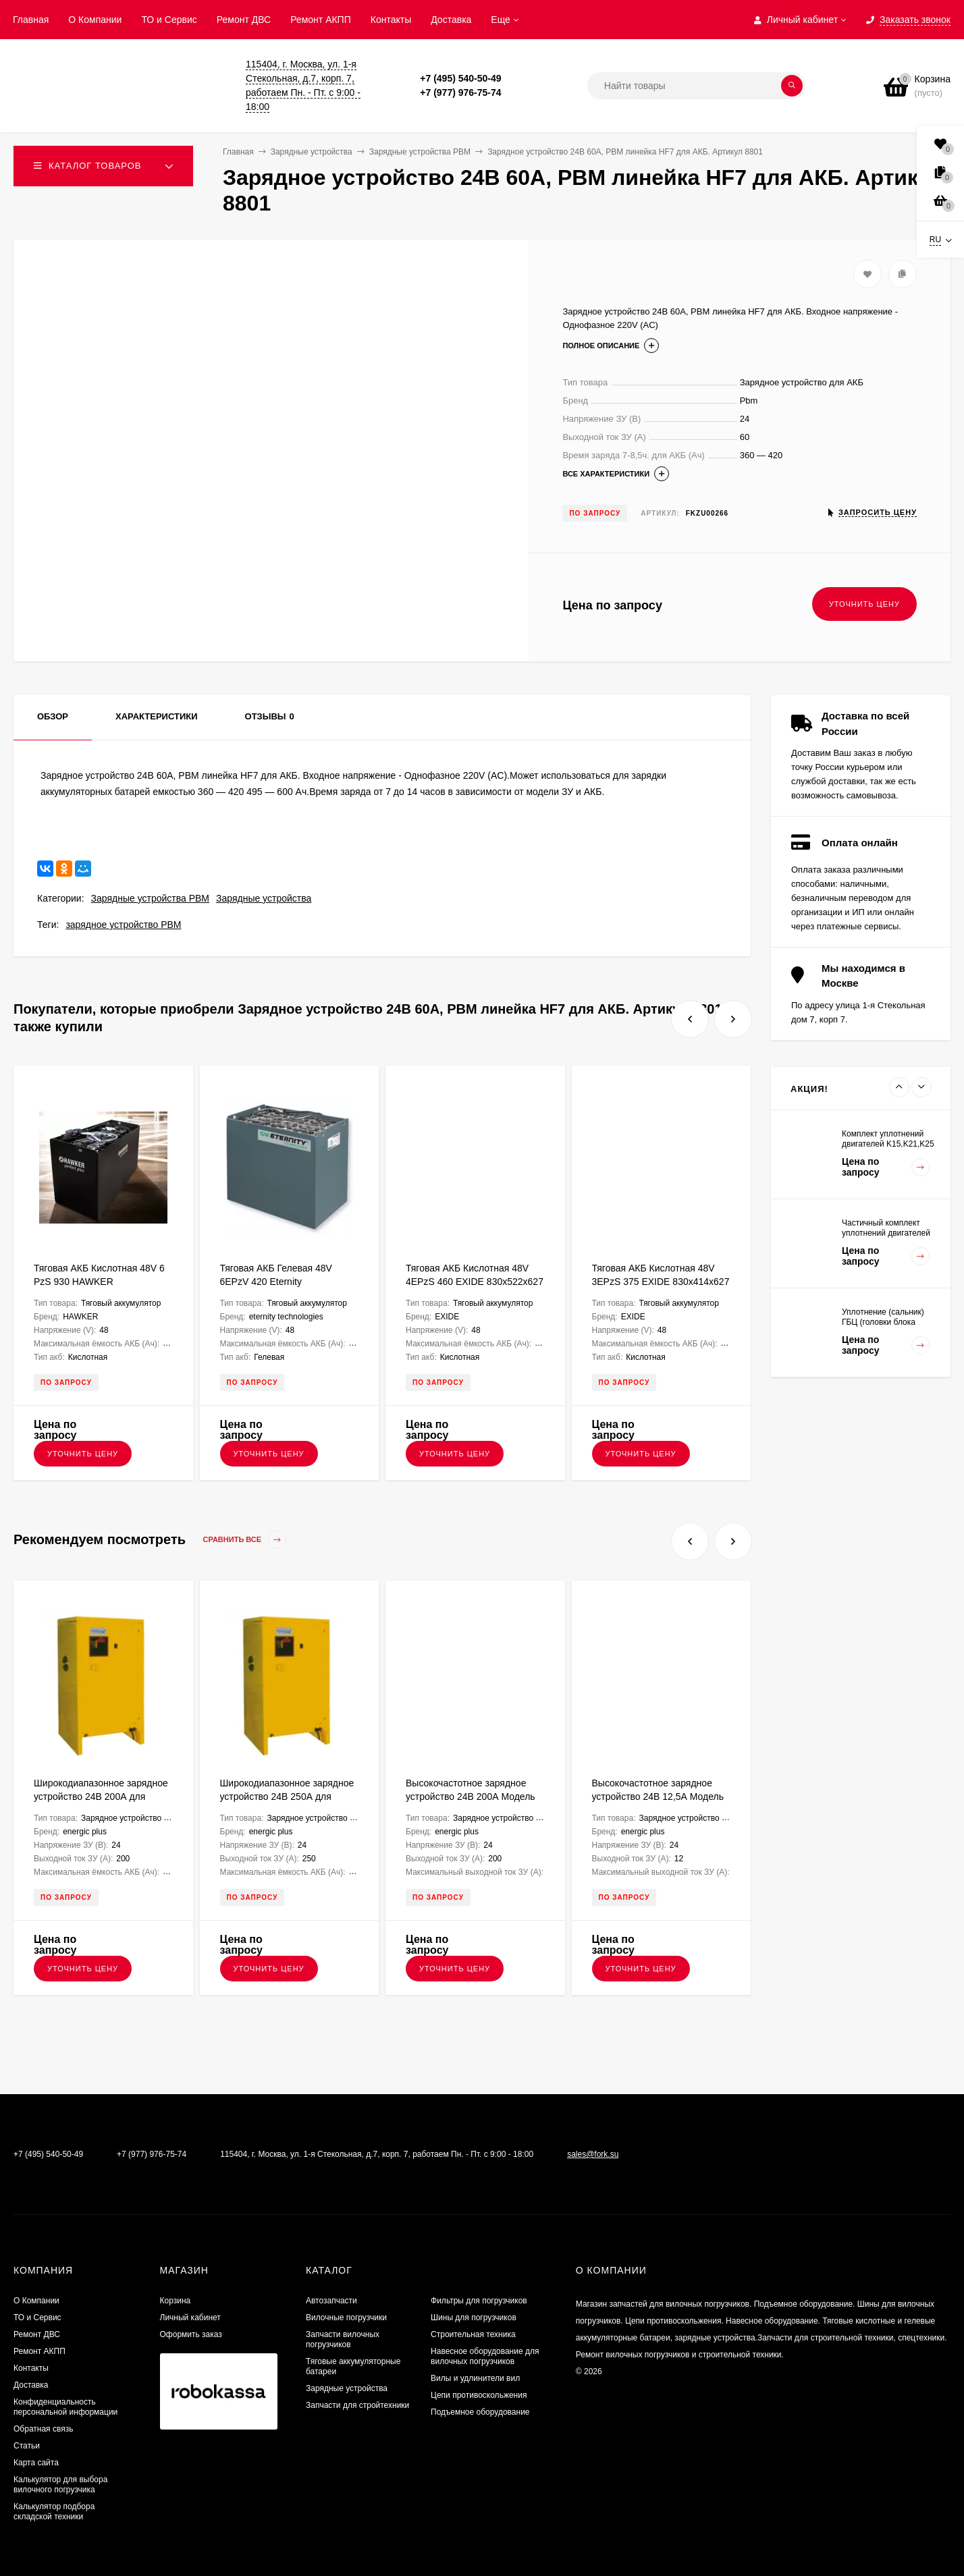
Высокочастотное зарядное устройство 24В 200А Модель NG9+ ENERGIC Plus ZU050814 (475, 1796)
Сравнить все (245, 1540)
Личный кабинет (190, 2317)
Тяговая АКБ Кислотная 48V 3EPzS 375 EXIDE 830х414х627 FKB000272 (661, 1281)
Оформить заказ (191, 2334)
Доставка (451, 19)
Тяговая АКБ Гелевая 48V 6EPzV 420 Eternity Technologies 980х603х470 (277, 1281)
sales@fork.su (592, 2154)
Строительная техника (473, 2334)
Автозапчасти (331, 2300)
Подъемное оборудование (480, 2412)
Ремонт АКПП (320, 19)
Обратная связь (43, 2429)
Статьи (27, 2445)
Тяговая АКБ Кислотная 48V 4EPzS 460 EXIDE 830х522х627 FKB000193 (474, 1281)
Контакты (391, 19)
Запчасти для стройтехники (357, 2405)
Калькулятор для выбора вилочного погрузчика (60, 2484)
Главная (31, 19)
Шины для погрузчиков (473, 2317)
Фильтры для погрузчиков (479, 2300)
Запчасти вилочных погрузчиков (342, 2339)
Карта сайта (36, 2462)
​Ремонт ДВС (244, 19)
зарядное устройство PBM (123, 924)
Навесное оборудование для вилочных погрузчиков (485, 2356)
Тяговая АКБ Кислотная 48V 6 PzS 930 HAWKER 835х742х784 (99, 1281)
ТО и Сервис (168, 19)
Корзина (175, 2300)
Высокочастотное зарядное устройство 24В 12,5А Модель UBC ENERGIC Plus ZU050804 (659, 1796)
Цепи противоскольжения (479, 2395)
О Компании (95, 19)
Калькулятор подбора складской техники (54, 2511)
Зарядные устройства (263, 898)
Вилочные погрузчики (346, 2317)
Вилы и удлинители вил (475, 2378)
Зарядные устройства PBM (150, 898)
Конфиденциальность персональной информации (65, 2407)
